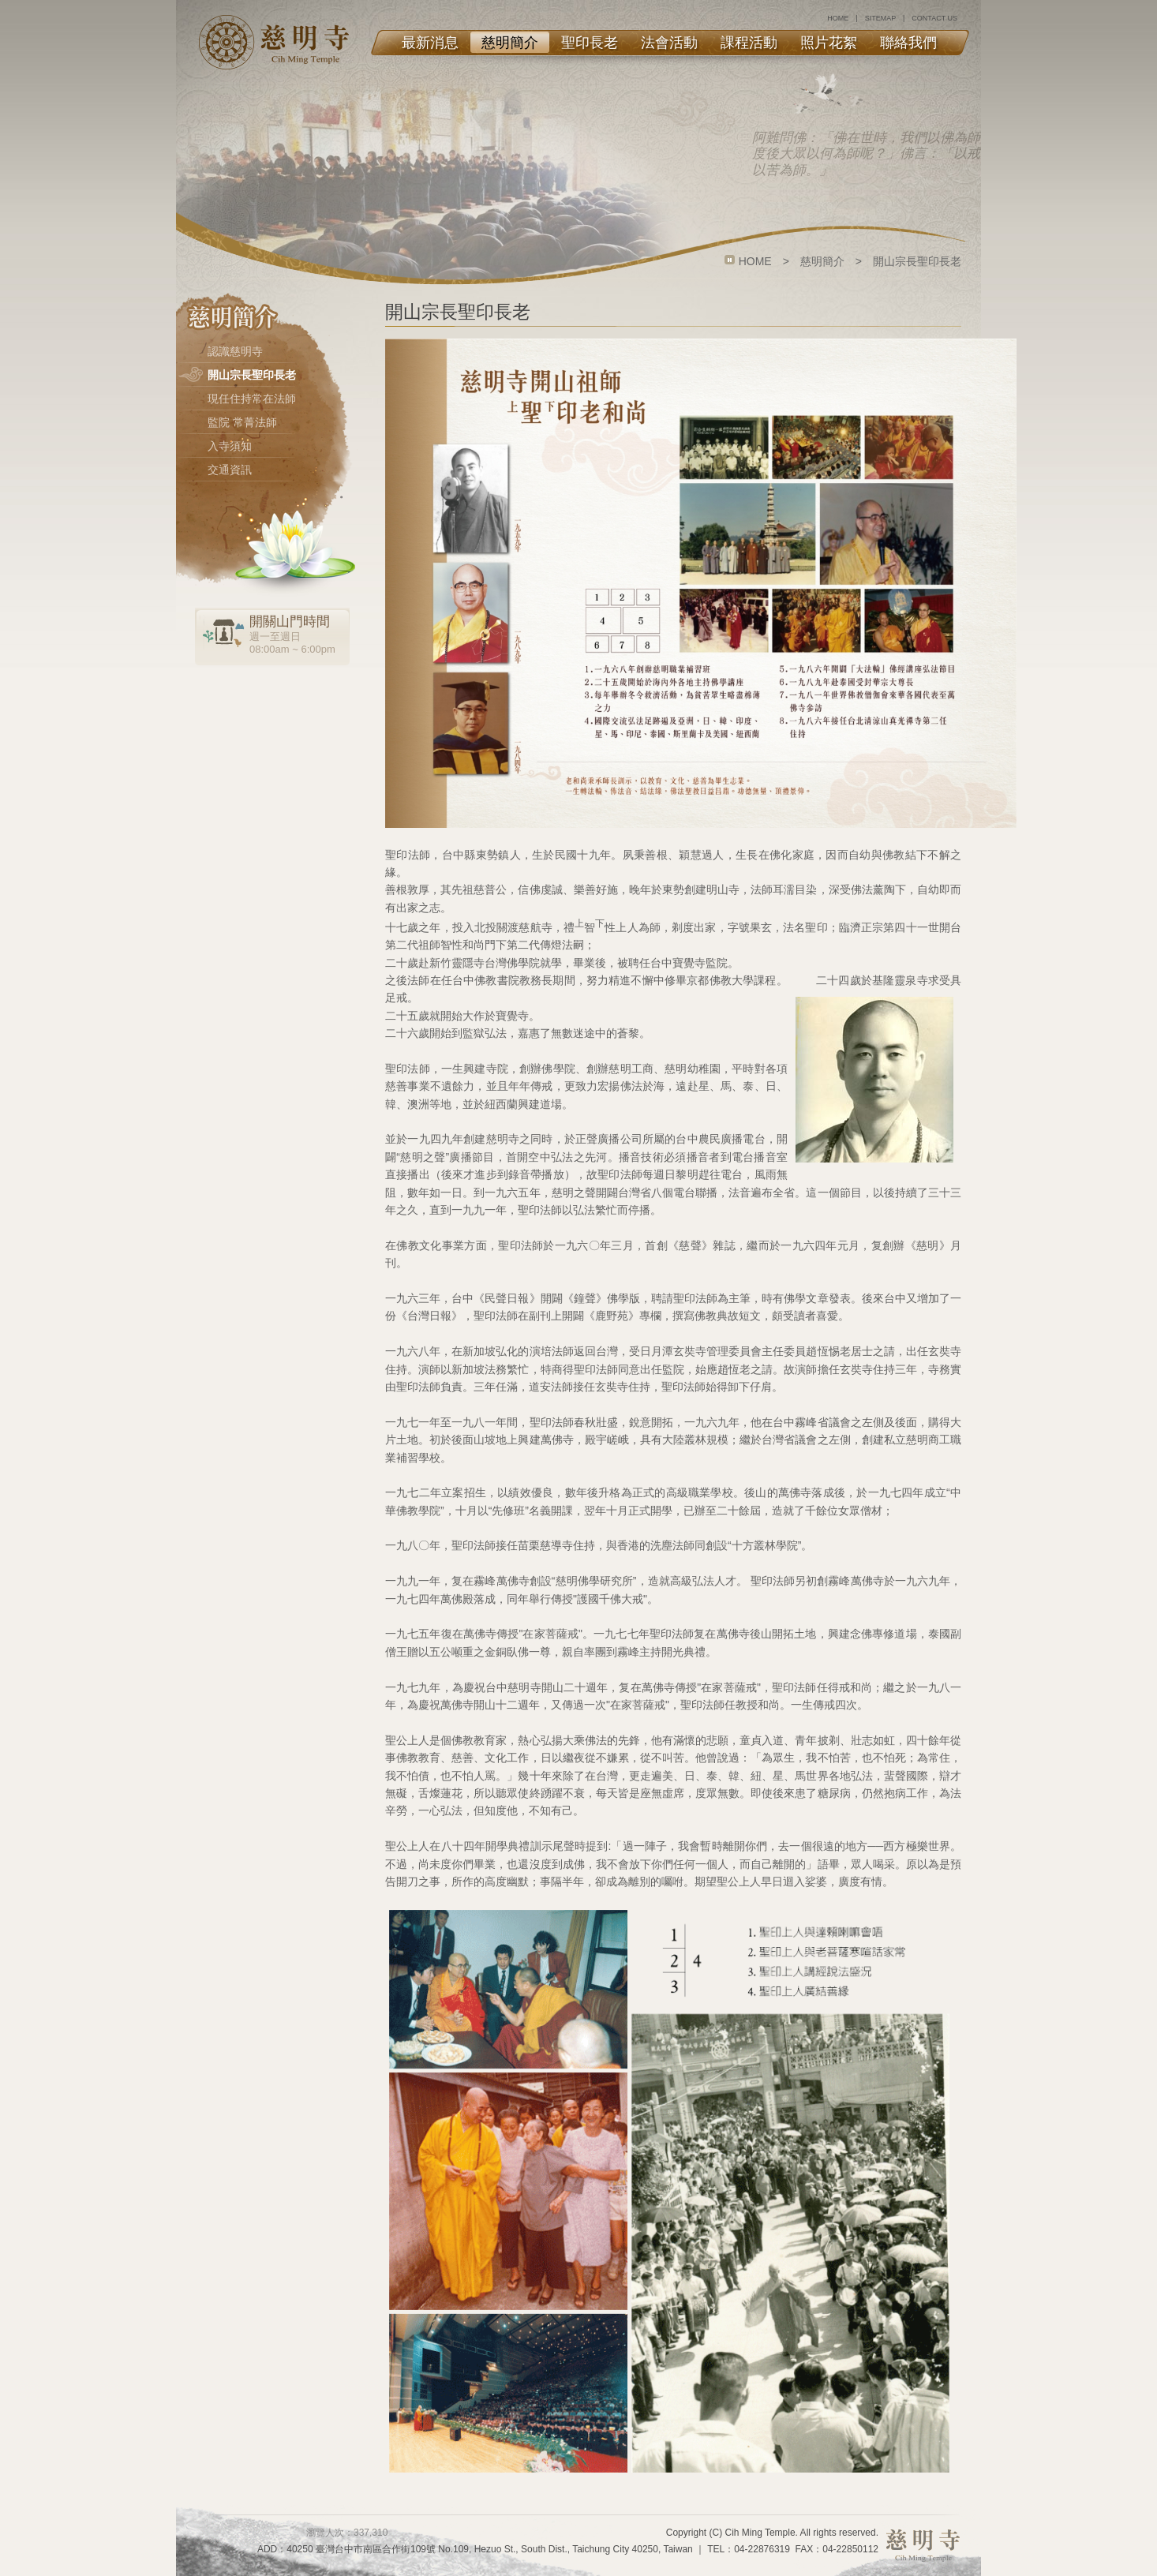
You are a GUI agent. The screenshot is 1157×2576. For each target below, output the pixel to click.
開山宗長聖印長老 (252, 375)
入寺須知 (230, 446)
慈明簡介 (509, 43)
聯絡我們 (908, 43)
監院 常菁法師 (242, 422)
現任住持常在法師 (252, 398)
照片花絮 (828, 43)
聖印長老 (589, 43)
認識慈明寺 (235, 351)
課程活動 (749, 43)
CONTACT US (934, 18)
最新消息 (430, 43)
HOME (837, 18)
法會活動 (669, 43)
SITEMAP (880, 18)
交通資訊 (230, 469)
